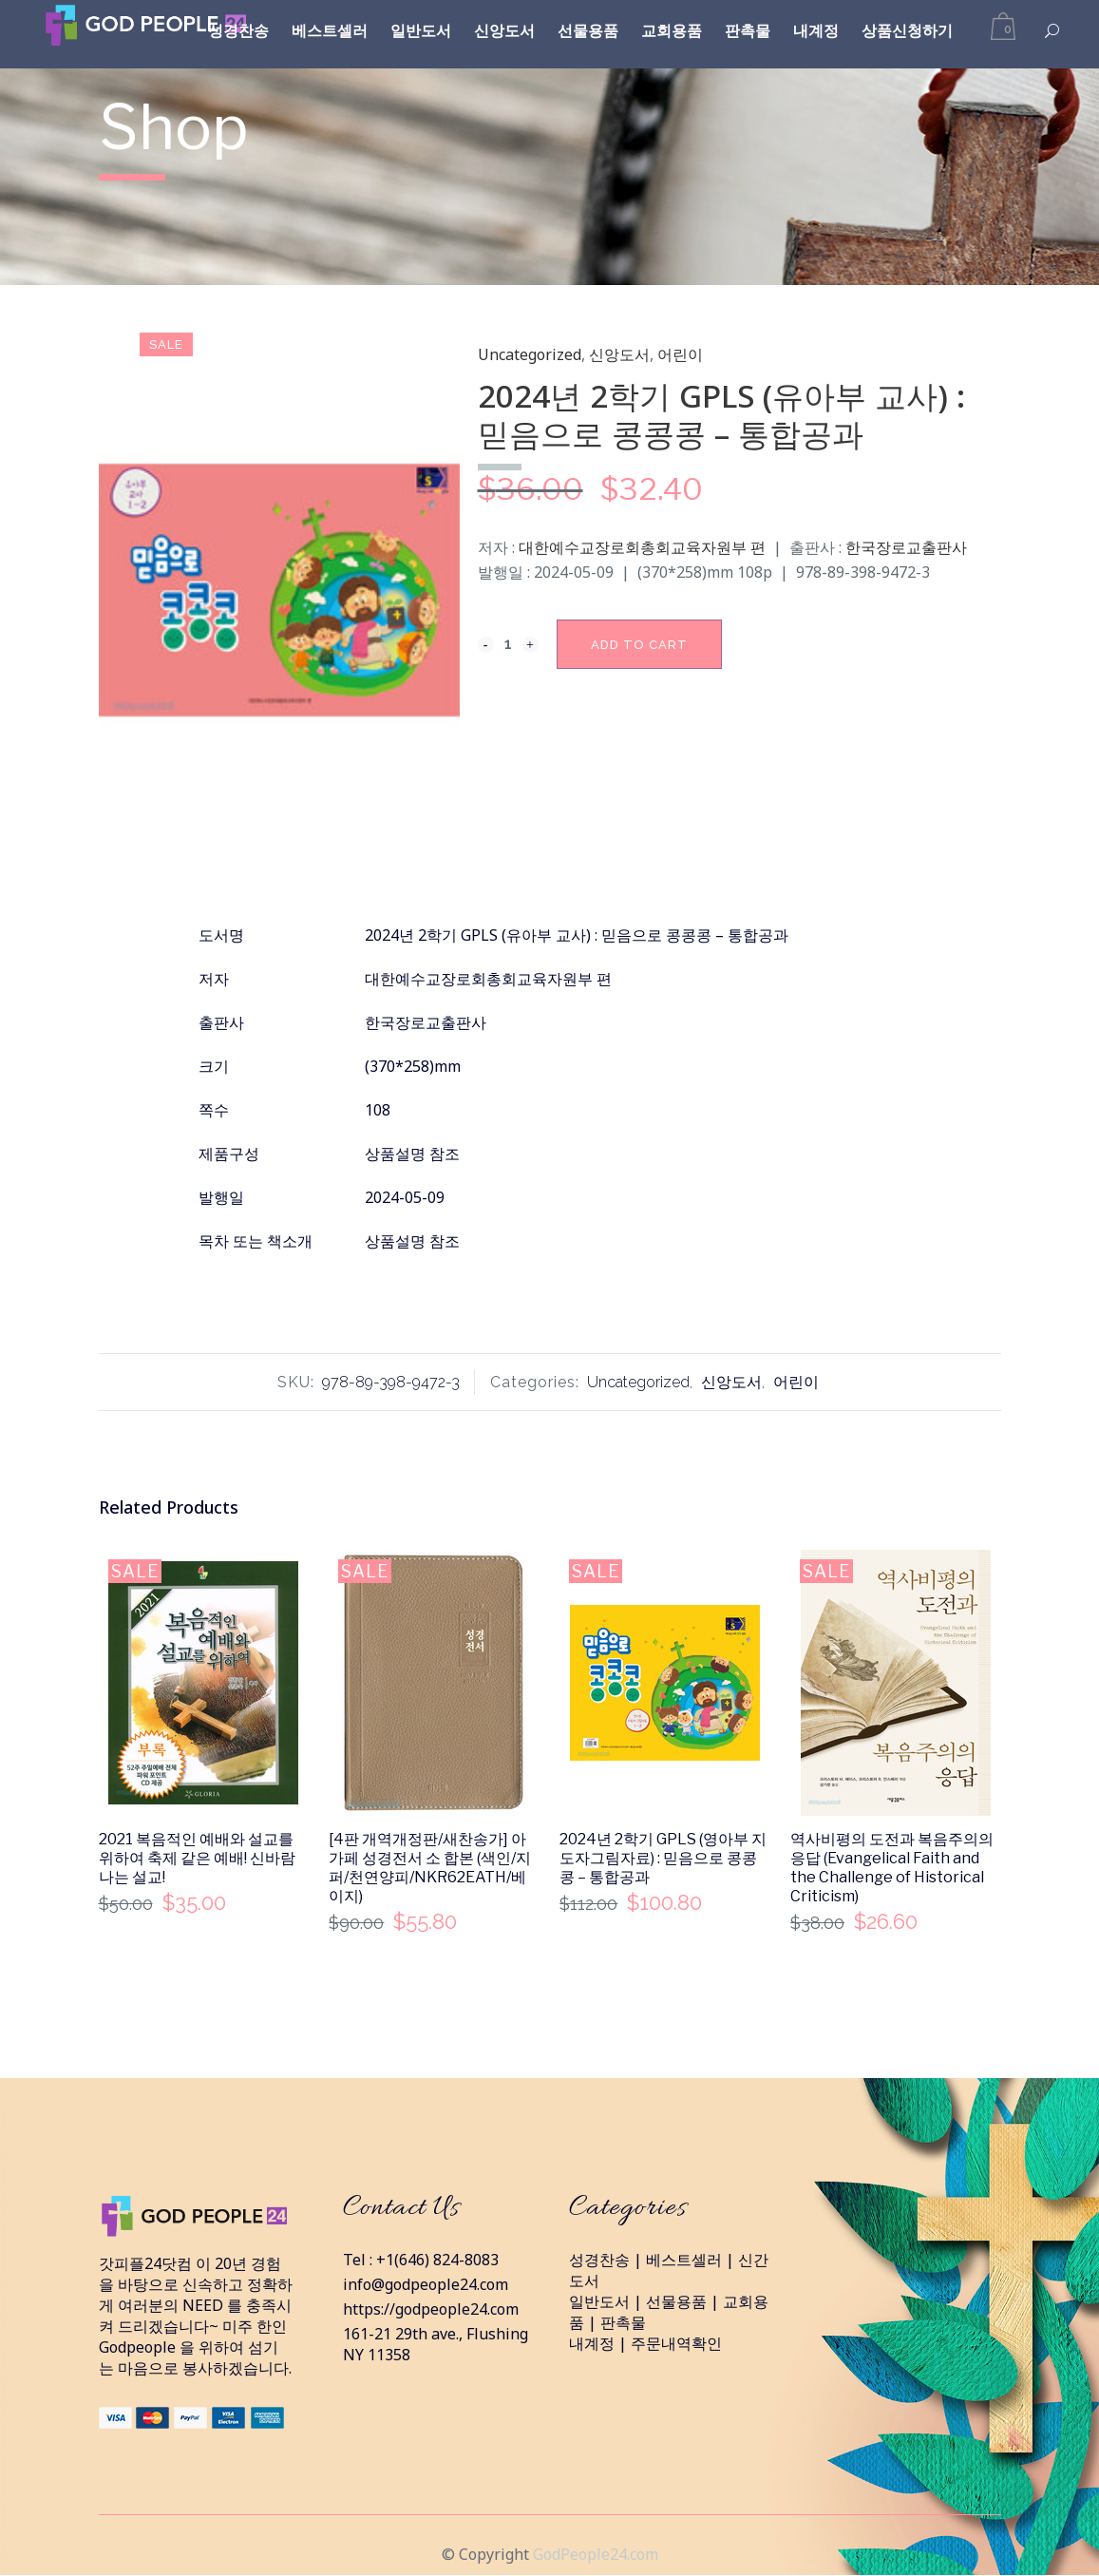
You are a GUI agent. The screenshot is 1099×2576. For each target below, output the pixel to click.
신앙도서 (619, 354)
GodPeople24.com (595, 2554)
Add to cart (639, 645)
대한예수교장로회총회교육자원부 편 (642, 547)
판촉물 (623, 2322)
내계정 (592, 2343)
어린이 (680, 354)
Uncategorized (529, 354)
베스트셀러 (684, 2259)
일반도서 (599, 2301)
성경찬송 (599, 2259)
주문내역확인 (676, 2343)
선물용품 (676, 2301)
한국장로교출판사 (906, 547)
